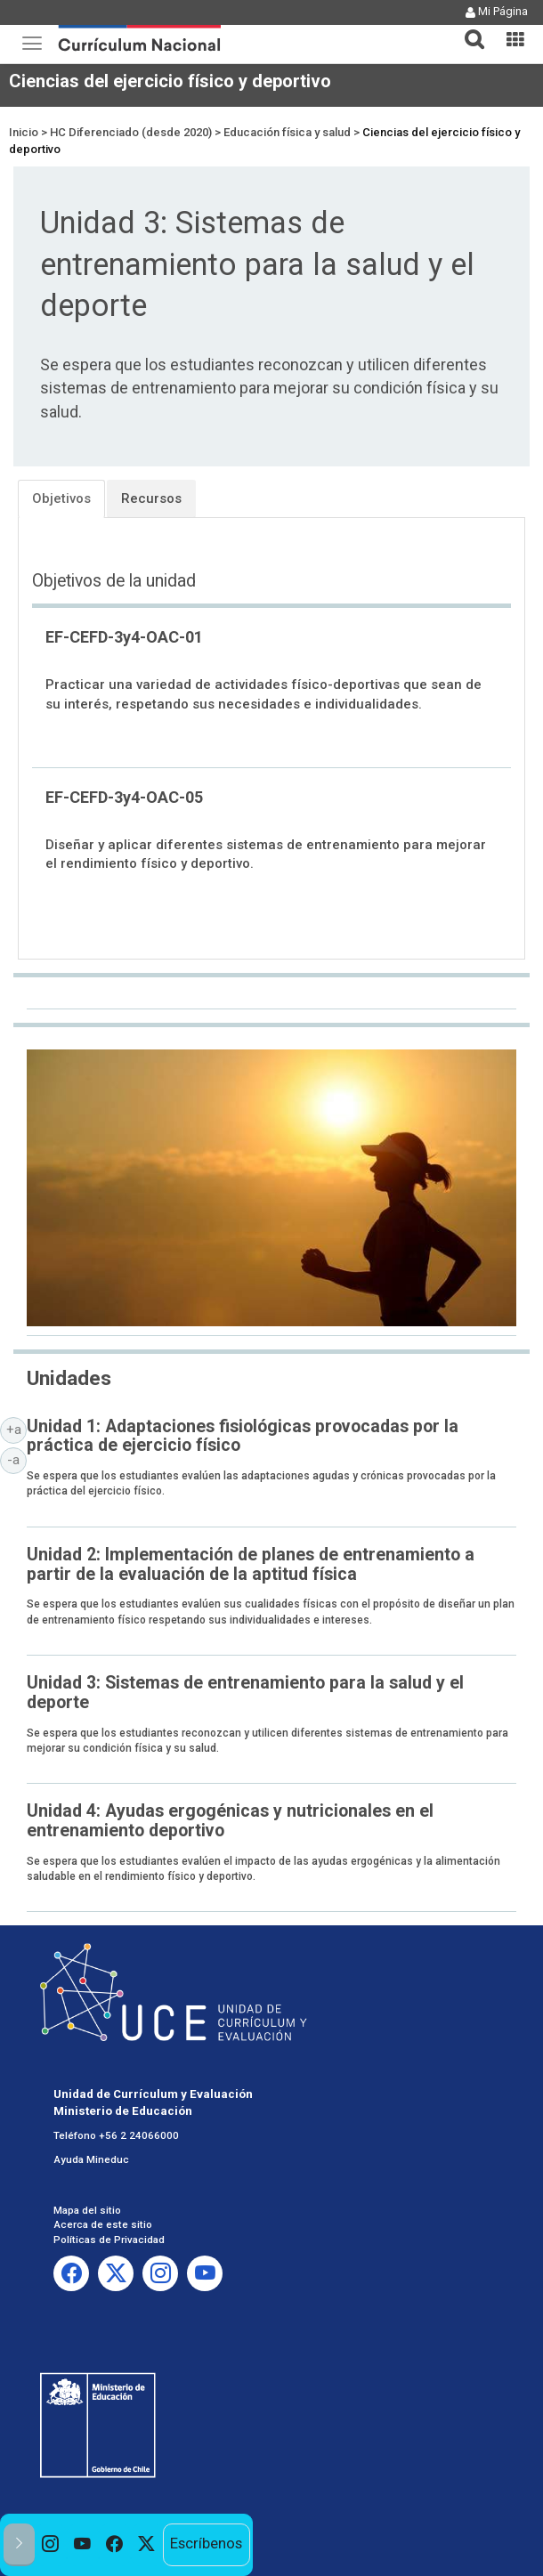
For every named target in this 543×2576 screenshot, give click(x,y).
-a (17, 1459)
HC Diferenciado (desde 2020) (131, 132)
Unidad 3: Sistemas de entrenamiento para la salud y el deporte (245, 1692)
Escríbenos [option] (206, 2543)
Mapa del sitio (87, 2210)
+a (17, 1429)
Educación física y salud (287, 132)
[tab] (467, 29)
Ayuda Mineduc (91, 2159)
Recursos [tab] (151, 498)
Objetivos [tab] (61, 498)
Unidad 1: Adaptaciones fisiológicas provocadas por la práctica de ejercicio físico (242, 1435)
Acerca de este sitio (102, 2224)
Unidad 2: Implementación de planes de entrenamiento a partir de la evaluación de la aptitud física (250, 1564)
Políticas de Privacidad (109, 2239)
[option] (51, 2544)
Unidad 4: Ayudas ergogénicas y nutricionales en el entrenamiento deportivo (230, 1820)
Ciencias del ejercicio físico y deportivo (170, 81)
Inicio (23, 132)
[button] (467, 28)
